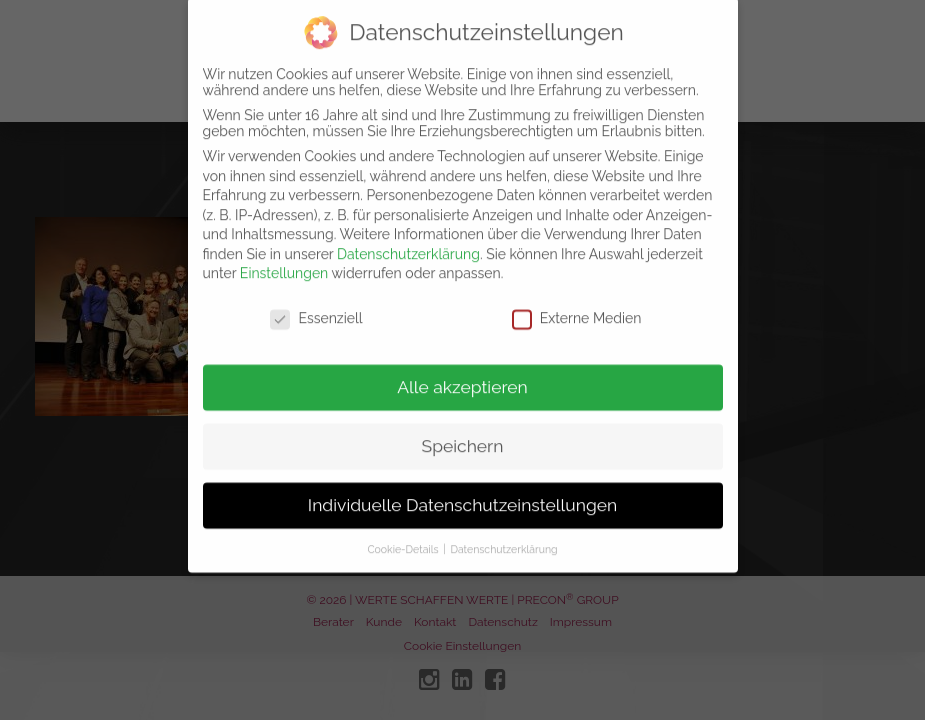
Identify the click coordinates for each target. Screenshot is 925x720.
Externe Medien (577, 304)
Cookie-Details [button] (404, 534)
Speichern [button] (463, 431)
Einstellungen (284, 259)
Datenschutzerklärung (408, 239)
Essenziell (316, 304)
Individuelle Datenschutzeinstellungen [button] (462, 490)
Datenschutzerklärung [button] (503, 534)
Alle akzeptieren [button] (462, 372)
